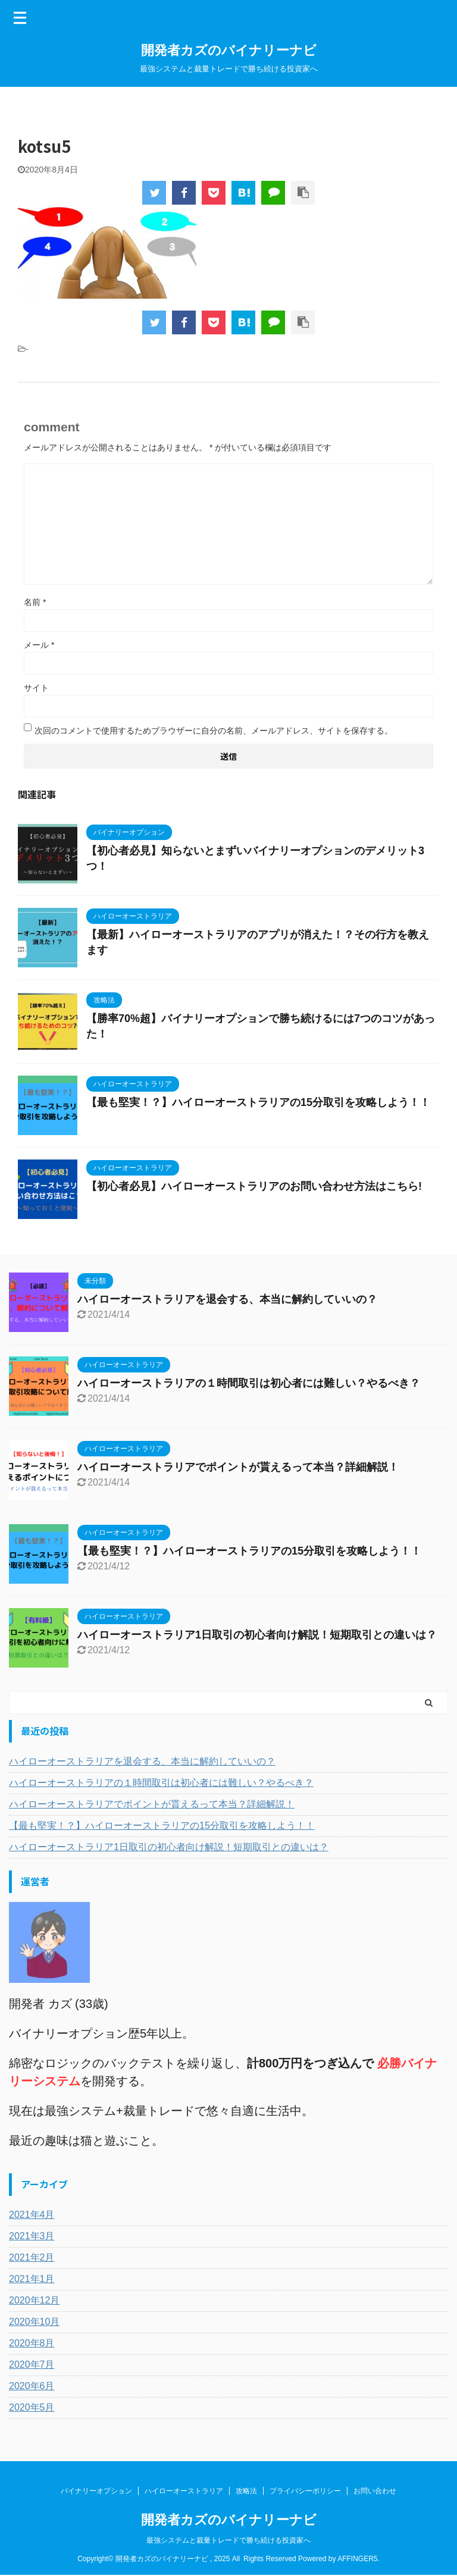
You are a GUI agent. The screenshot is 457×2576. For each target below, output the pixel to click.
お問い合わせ (374, 2491)
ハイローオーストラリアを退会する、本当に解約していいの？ (227, 1299)
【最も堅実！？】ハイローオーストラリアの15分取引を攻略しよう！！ (258, 1102)
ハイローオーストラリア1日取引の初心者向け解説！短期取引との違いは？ (257, 1635)
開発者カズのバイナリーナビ (229, 50)
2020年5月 (32, 2407)
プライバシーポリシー (305, 2491)
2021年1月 (32, 2279)
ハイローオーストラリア (184, 2491)
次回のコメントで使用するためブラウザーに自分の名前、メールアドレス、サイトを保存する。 (214, 730)
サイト (36, 687)
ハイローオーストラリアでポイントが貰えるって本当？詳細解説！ (238, 1467)
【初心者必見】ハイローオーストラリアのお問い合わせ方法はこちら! (254, 1186)
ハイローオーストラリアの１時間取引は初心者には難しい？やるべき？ (248, 1383)
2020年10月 (34, 2322)
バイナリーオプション (96, 2491)
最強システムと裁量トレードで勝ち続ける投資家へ (228, 2541)
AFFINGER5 (357, 2559)
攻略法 (246, 2491)
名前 (35, 602)
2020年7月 (32, 2364)
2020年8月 (32, 2343)
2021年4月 (32, 2215)
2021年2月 (32, 2257)
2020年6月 (32, 2386)
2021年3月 (32, 2236)
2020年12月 (34, 2300)
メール (39, 645)
